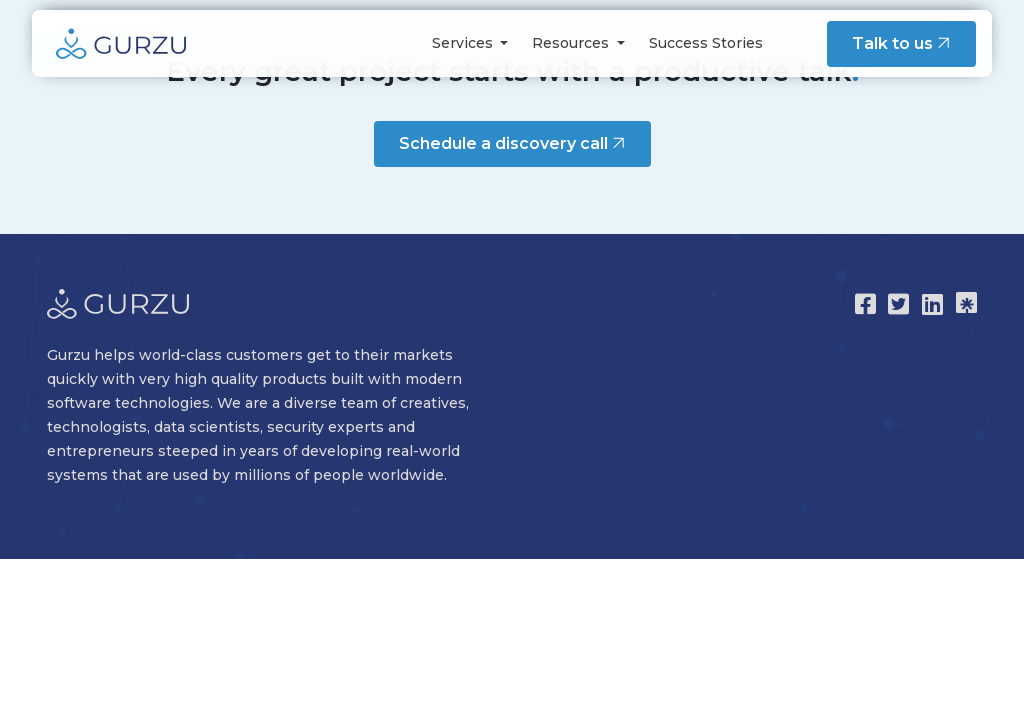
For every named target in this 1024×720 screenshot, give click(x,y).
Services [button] (464, 43)
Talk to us (903, 42)
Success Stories (706, 43)
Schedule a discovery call (514, 142)
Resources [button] (572, 43)
